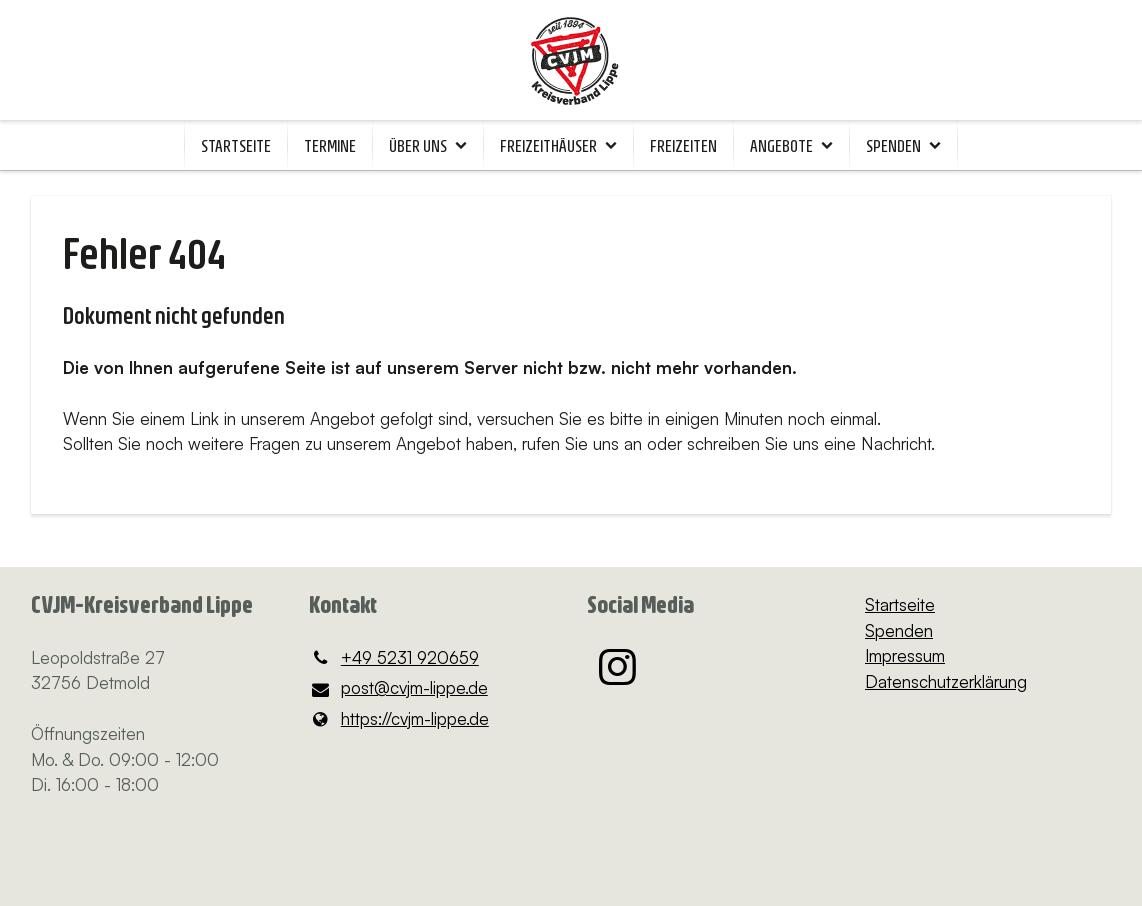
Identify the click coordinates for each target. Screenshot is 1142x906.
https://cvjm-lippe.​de (399, 719)
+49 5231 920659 (394, 658)
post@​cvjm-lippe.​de (398, 689)
